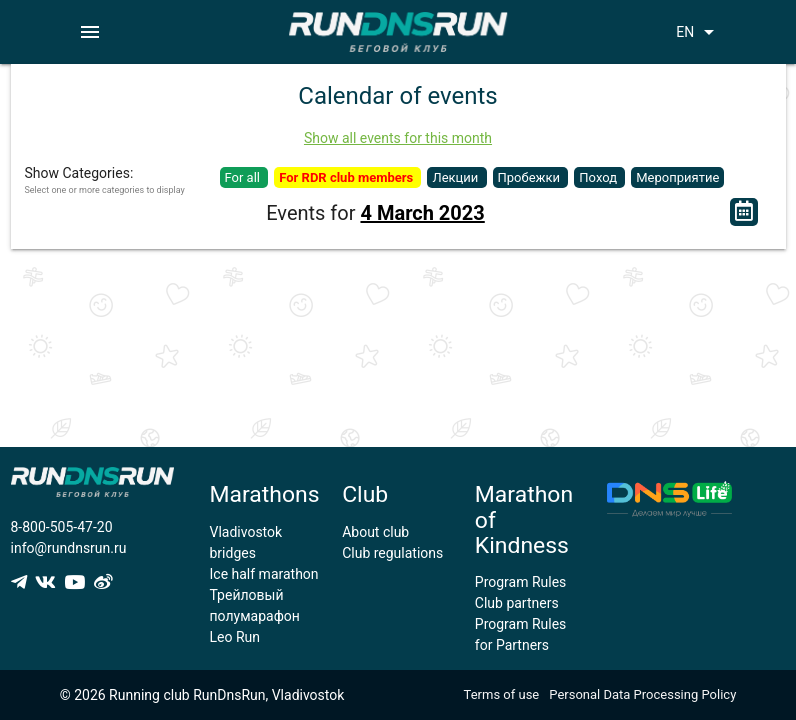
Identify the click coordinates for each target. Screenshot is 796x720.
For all (244, 177)
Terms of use (502, 694)
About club (375, 532)
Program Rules (521, 582)
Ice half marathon (264, 574)
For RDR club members (347, 177)
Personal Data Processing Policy (642, 694)
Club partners (517, 603)
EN (698, 32)
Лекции (456, 177)
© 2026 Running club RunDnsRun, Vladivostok (202, 695)
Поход (599, 177)
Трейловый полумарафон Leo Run (255, 616)
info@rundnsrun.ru (69, 548)
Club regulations (392, 553)
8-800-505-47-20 (62, 527)
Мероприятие (677, 177)
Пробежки (531, 177)
